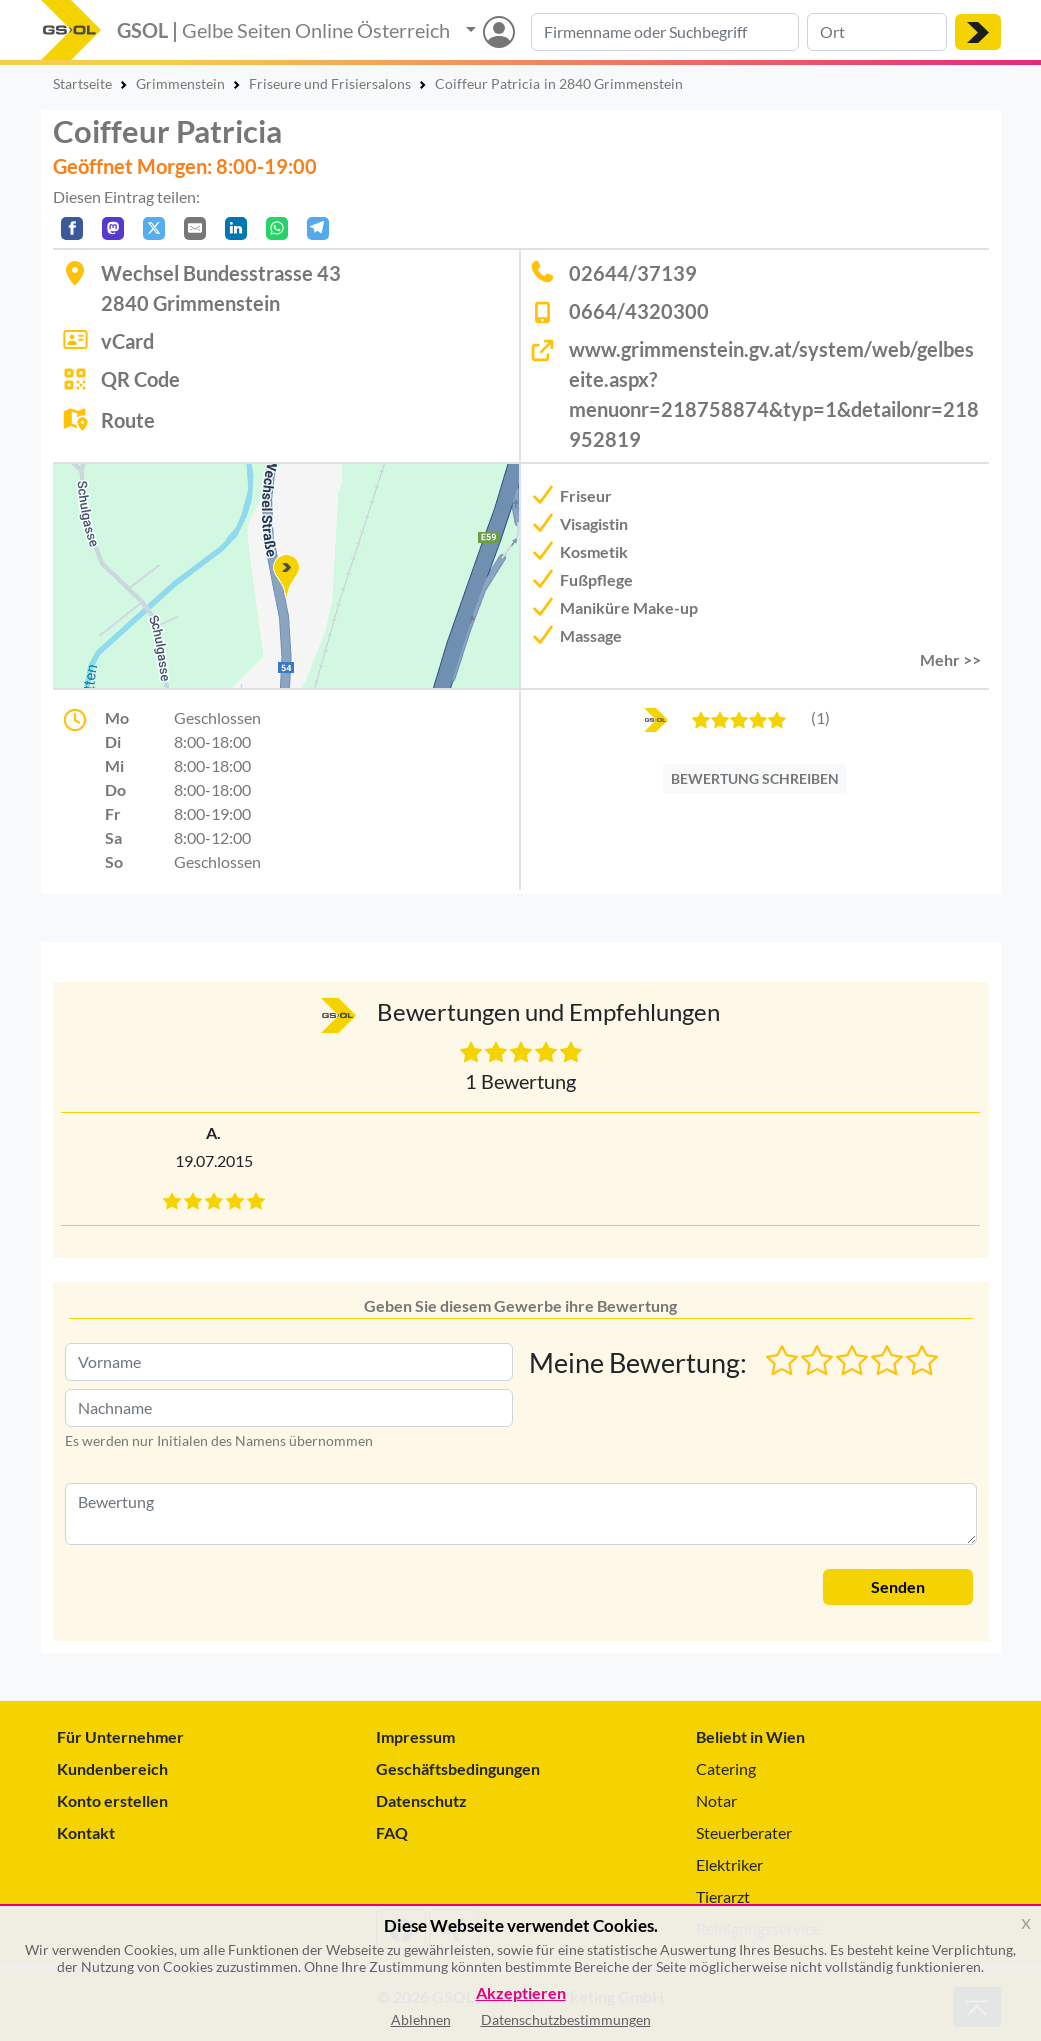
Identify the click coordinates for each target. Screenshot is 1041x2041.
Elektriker (729, 1864)
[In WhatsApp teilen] (277, 228)
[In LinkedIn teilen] (236, 228)
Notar (716, 1800)
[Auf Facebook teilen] (72, 228)
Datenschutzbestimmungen (566, 2019)
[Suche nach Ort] (877, 32)
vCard (127, 341)
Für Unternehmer (120, 1736)
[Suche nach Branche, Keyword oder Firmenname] (665, 32)
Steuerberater (744, 1832)
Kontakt (86, 1832)
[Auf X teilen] (154, 228)
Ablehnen (421, 2019)
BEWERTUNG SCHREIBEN (755, 778)
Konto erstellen (112, 1800)
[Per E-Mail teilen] (195, 228)
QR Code (140, 379)
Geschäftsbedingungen (458, 1768)
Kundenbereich (112, 1768)
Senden (898, 1586)
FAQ (392, 1832)
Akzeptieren (521, 1993)
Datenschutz (421, 1800)
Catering (726, 1768)
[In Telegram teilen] (318, 228)
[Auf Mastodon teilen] (113, 228)
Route (128, 420)
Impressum (415, 1736)
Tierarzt (723, 1896)
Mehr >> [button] (950, 659)
